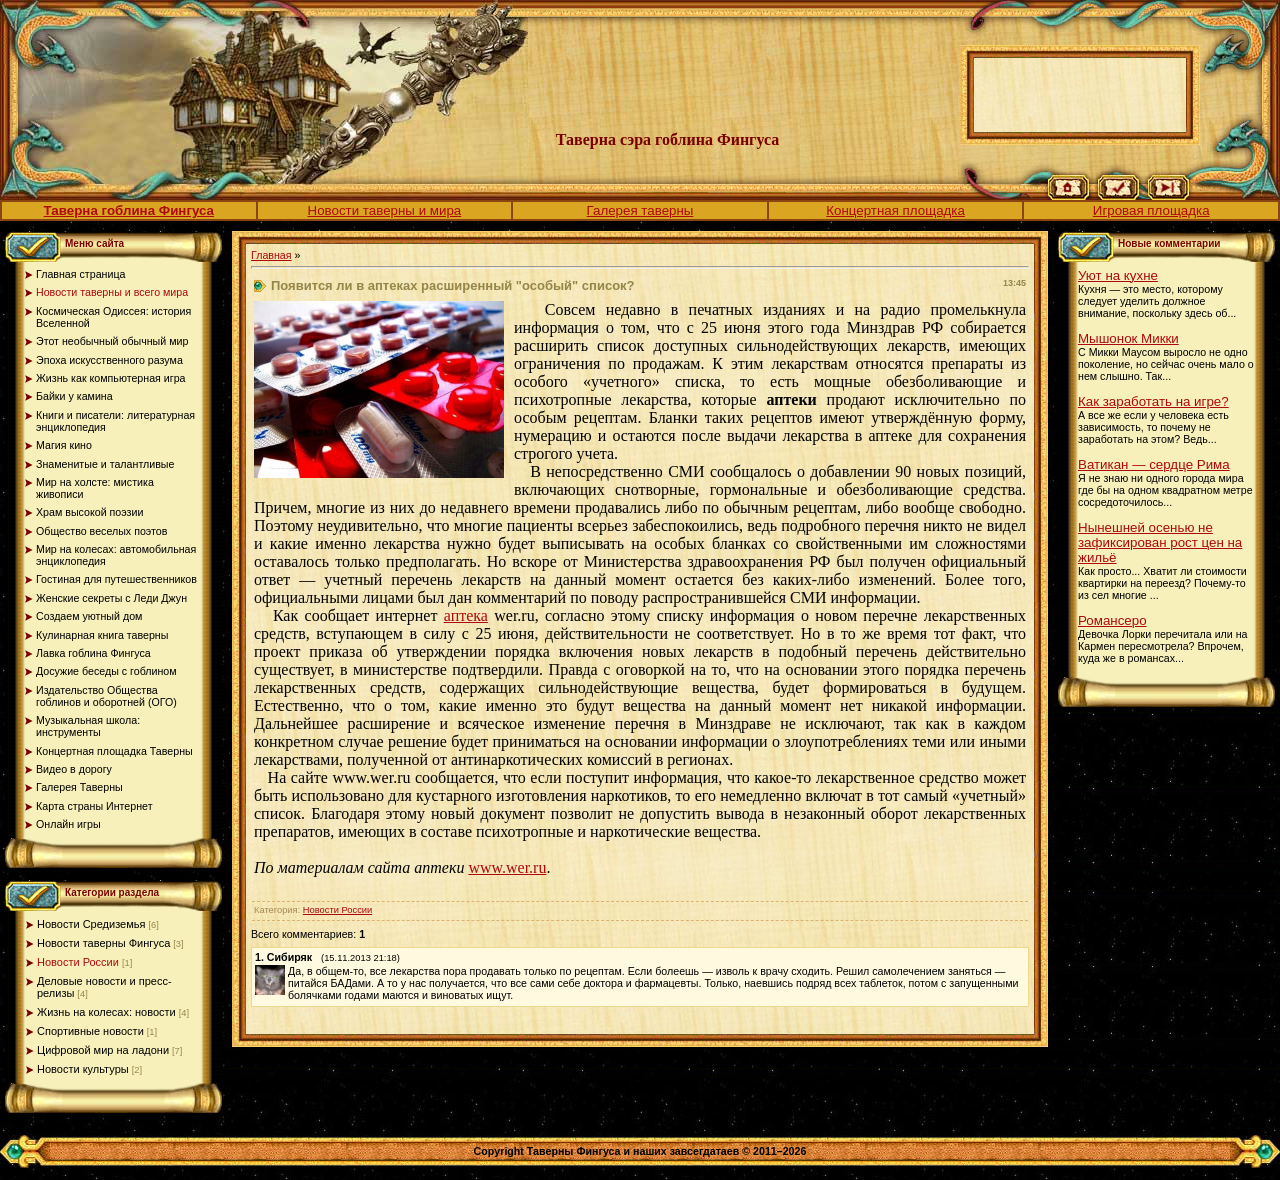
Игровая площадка (1151, 210)
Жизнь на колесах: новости (106, 1012)
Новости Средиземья (91, 924)
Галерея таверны (640, 210)
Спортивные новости (90, 1031)
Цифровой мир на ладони (103, 1050)
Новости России (78, 962)
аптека (466, 615)
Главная (271, 255)
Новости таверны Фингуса (103, 943)
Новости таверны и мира (385, 210)
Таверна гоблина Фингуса (129, 210)
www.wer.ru (507, 867)
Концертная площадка (895, 210)
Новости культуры (83, 1069)
